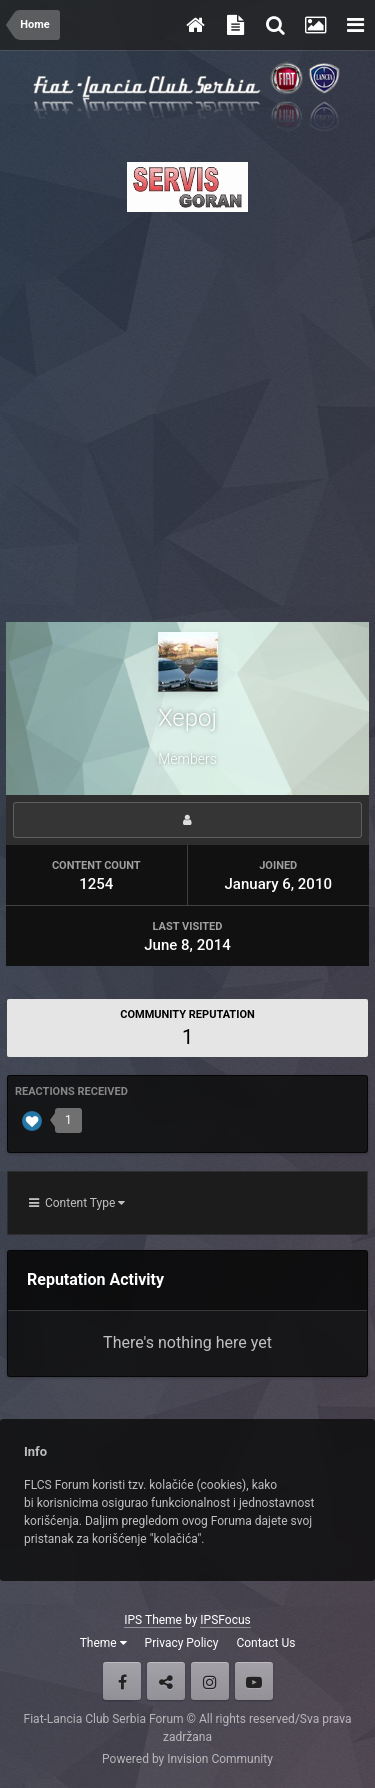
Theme (103, 1643)
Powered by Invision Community (187, 1759)
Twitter (166, 1681)
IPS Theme (153, 1620)
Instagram (210, 1681)
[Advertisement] (187, 411)
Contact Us (265, 1643)
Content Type (77, 1203)
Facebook (122, 1681)
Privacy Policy (182, 1643)
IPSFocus (225, 1620)
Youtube (254, 1681)
